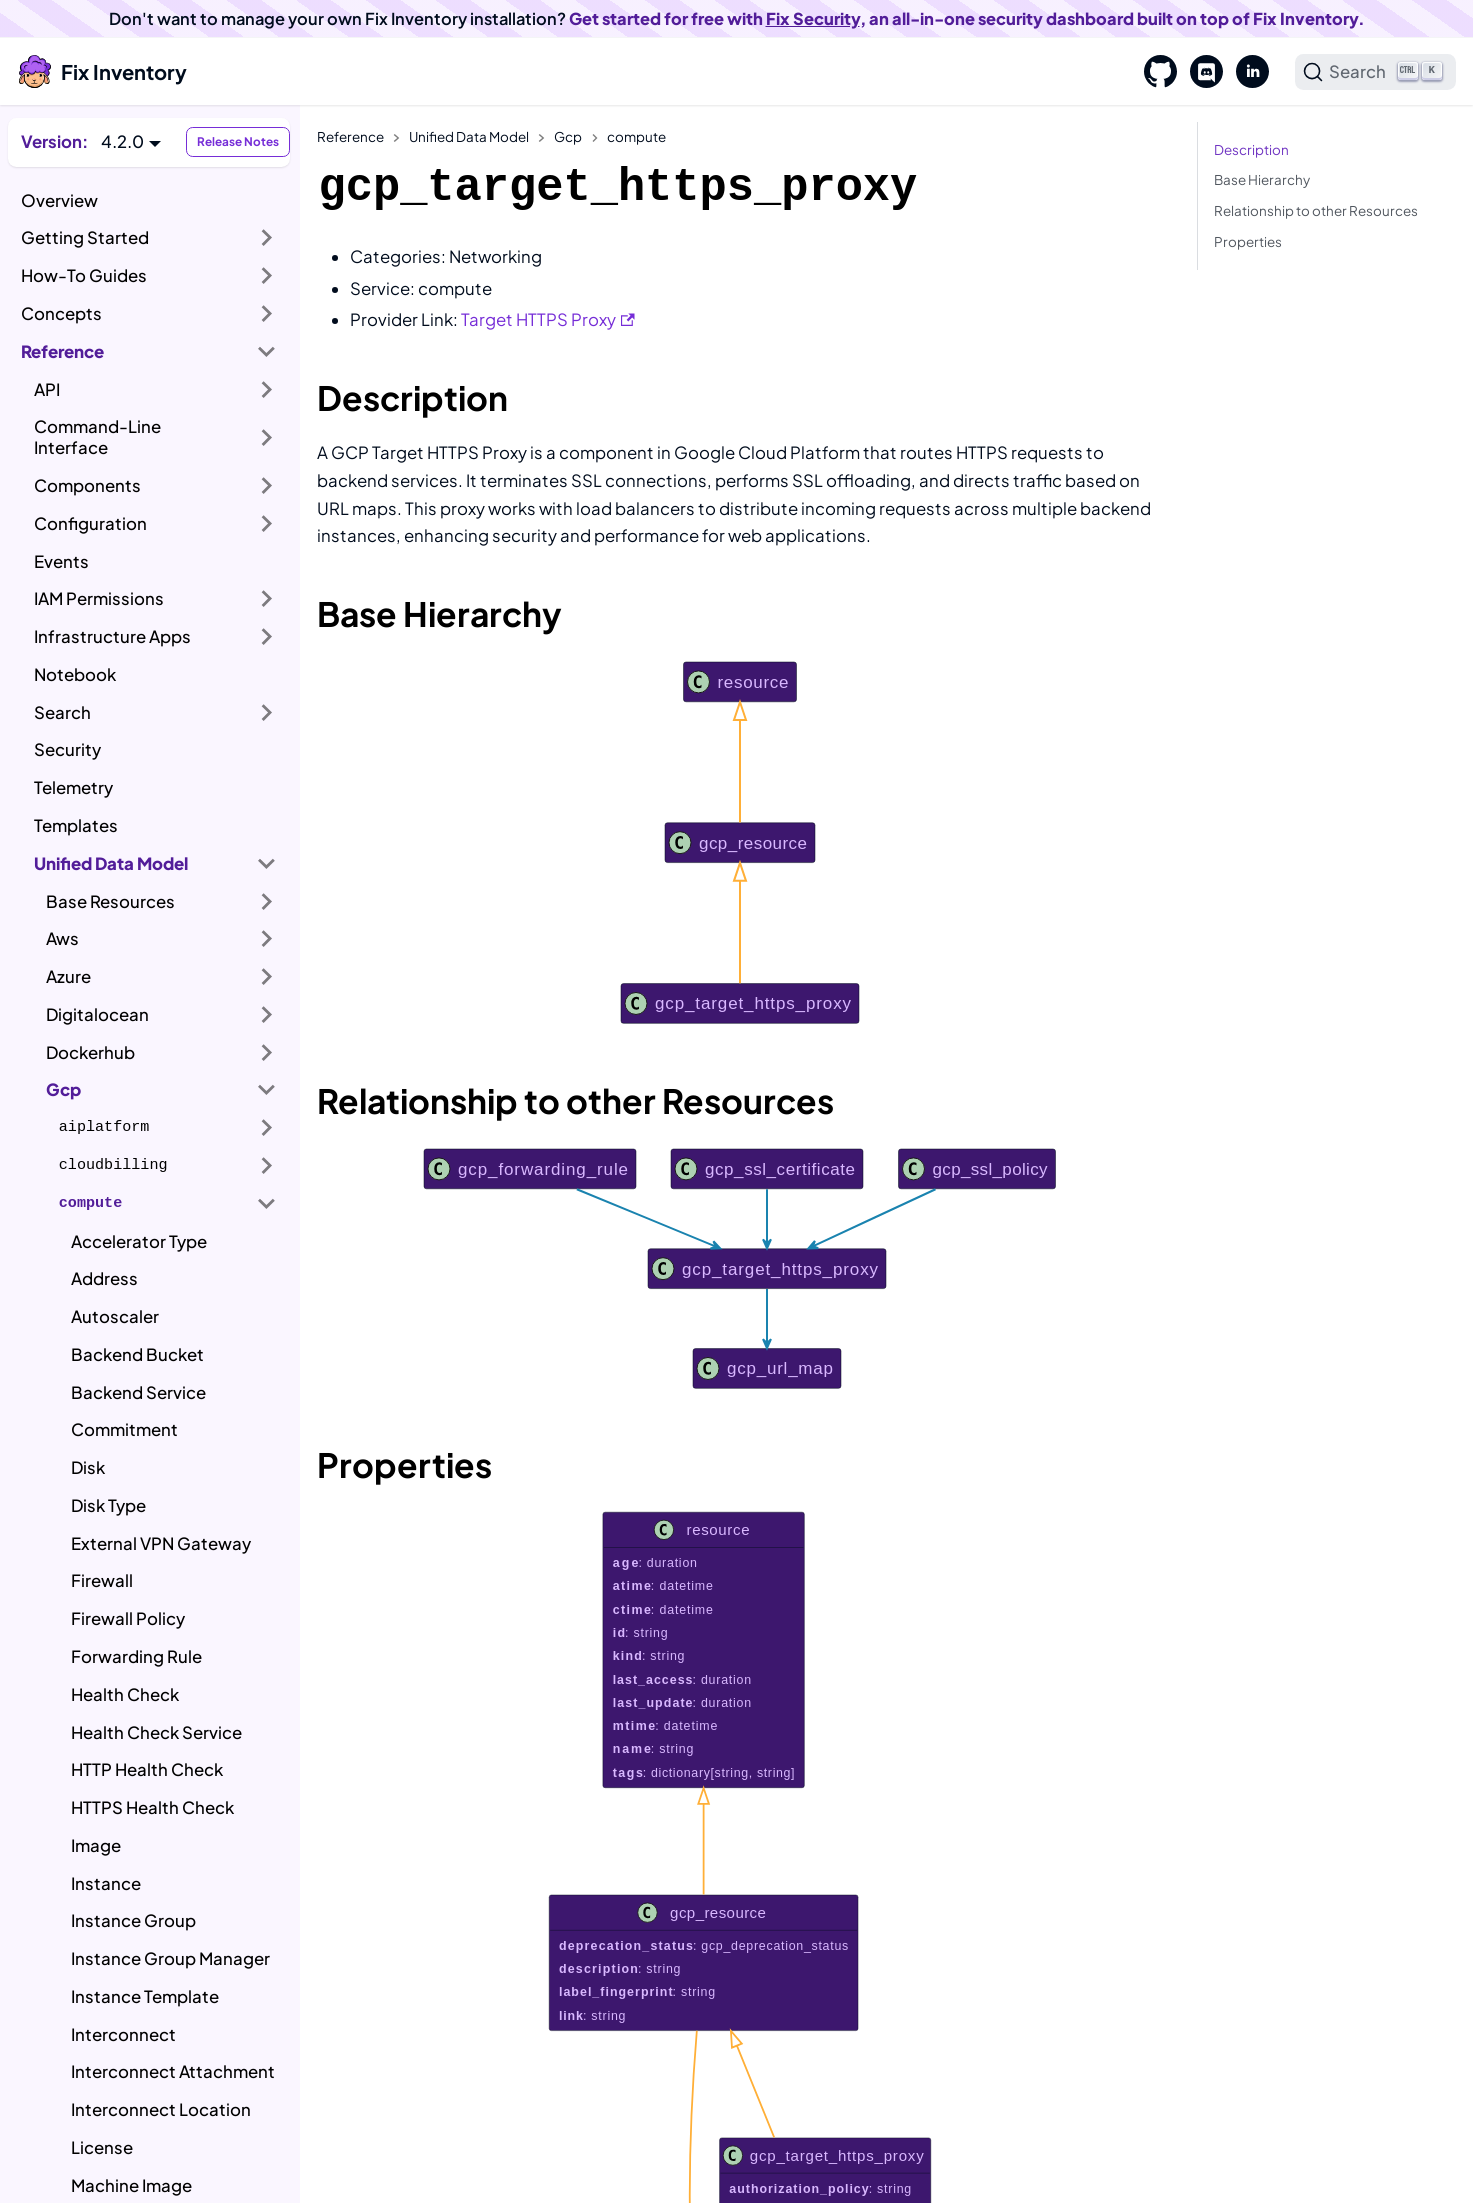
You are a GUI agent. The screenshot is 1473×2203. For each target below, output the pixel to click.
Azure (68, 976)
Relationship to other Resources (1316, 210)
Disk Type (108, 1505)
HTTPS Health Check (152, 1807)
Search (62, 712)
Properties (1248, 241)
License (102, 2147)
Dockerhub (90, 1052)
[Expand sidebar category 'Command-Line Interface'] (267, 437)
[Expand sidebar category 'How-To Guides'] (267, 276)
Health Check (125, 1694)
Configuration (90, 523)
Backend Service (138, 1392)
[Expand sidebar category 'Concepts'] (267, 314)
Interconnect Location (161, 2109)
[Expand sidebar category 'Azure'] (267, 977)
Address (104, 1278)
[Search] (1376, 72)
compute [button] (90, 1203)
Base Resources (110, 901)
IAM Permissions (99, 598)
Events (61, 561)
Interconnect (123, 2034)
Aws (62, 938)
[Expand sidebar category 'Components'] (267, 486)
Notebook (75, 674)
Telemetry (73, 787)
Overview (59, 200)
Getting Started (85, 237)
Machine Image (131, 2185)
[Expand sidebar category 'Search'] (267, 712)
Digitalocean (97, 1014)
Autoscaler (115, 1316)
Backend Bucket (137, 1354)
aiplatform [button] (104, 1127)
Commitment (124, 1429)
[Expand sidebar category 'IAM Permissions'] (267, 599)
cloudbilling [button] (113, 1165)
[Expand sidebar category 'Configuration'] (267, 524)
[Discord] (1200, 72)
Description (1251, 149)
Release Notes (238, 141)
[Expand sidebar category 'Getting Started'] (267, 238)
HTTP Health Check (147, 1769)
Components (87, 485)
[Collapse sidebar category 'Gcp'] (267, 1090)
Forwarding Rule (136, 1656)
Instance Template (145, 1996)
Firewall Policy (128, 1618)
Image (96, 1845)
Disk (88, 1467)
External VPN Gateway (161, 1543)
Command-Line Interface (97, 437)
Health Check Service (156, 1732)
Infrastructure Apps (112, 636)
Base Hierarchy (1262, 179)
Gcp (63, 1089)
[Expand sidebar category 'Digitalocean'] (267, 1015)
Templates (76, 825)
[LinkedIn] (1246, 72)
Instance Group (133, 1920)
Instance (106, 1883)
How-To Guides (84, 275)
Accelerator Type (139, 1241)
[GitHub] (1154, 72)
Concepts (61, 313)
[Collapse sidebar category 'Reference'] (267, 351)
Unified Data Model (111, 863)
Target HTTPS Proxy (548, 319)
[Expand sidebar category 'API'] (267, 389)
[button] (131, 141)
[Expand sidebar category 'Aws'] (267, 939)
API (47, 389)
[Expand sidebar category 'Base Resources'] (267, 901)
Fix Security (813, 18)
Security (67, 749)
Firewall (102, 1580)
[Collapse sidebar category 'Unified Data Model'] (267, 863)
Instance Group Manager (170, 1958)
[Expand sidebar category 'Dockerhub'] (267, 1052)
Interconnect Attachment (173, 2071)
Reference (62, 351)
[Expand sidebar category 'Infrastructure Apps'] (267, 637)
